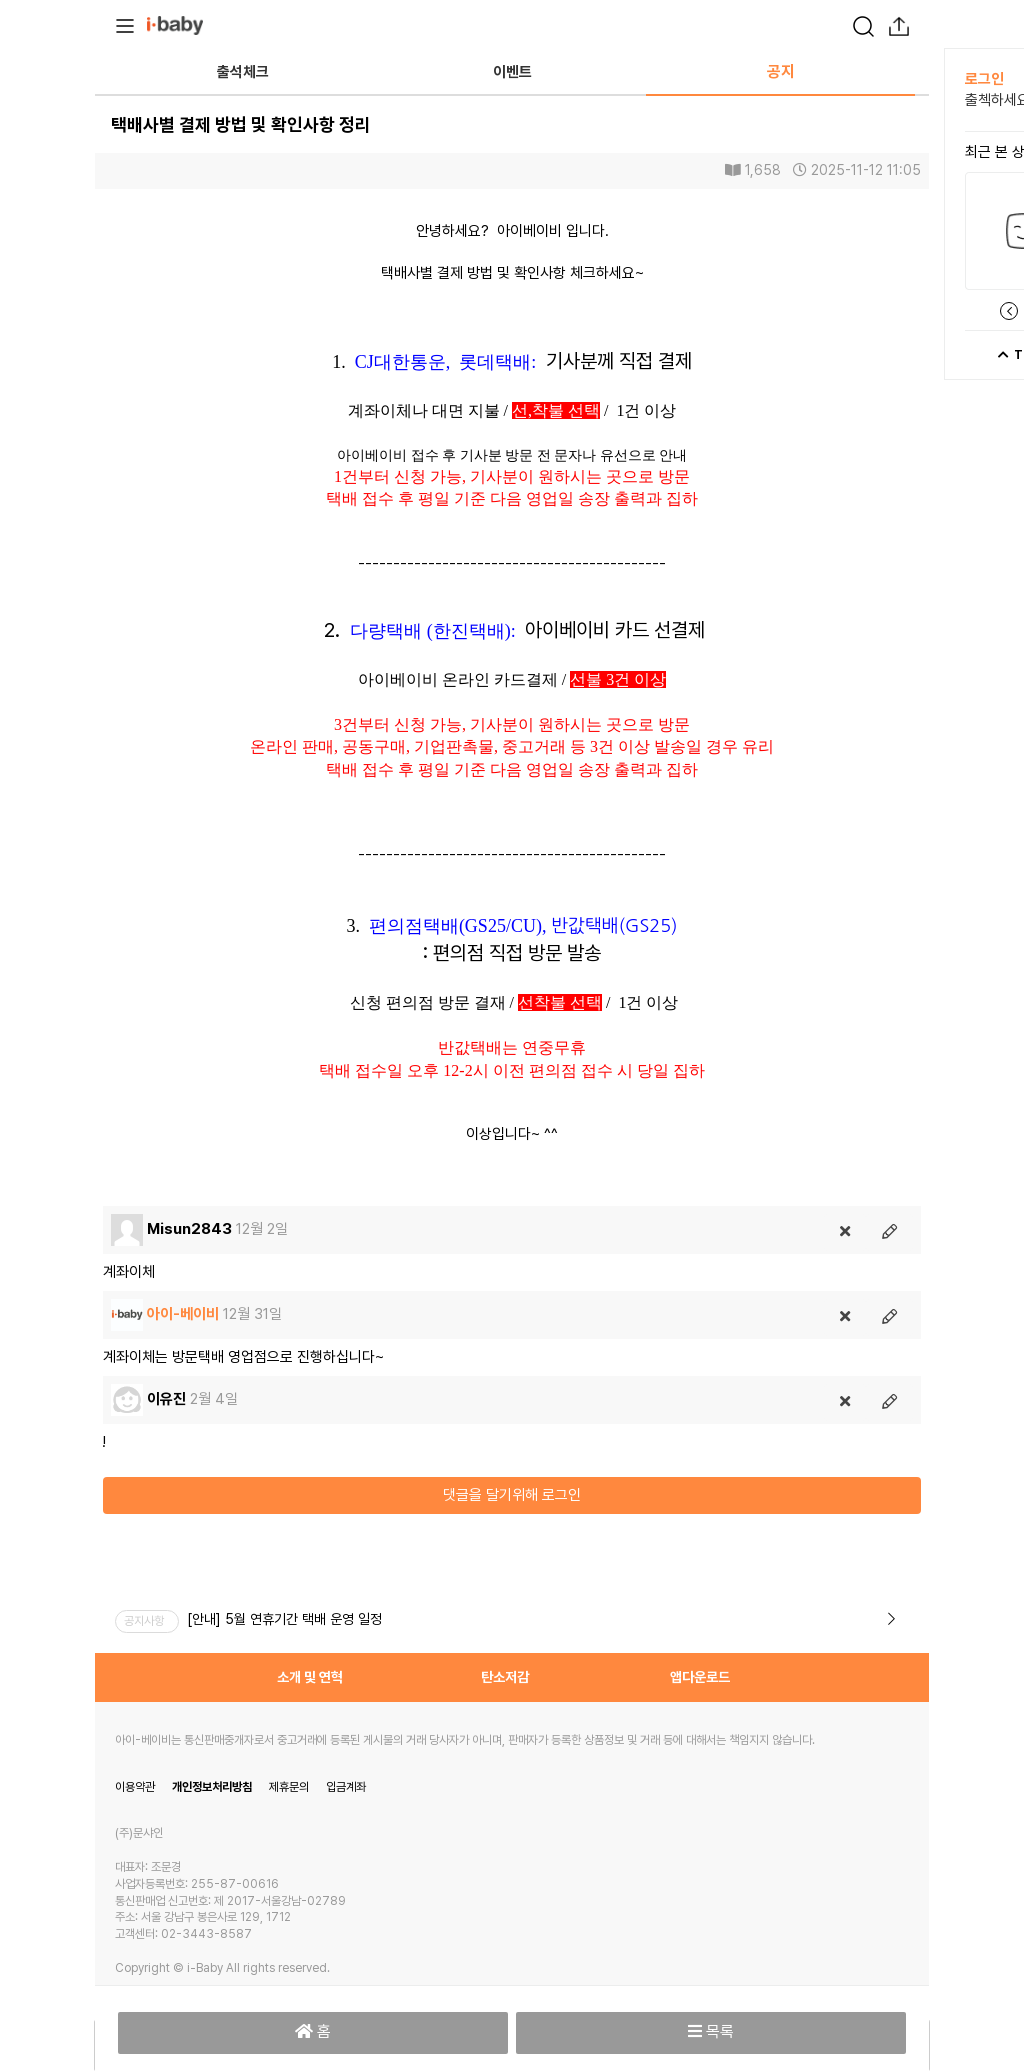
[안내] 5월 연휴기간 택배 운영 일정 (284, 1619)
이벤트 (512, 72)
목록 (711, 2031)
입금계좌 (346, 1787)
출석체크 (243, 72)
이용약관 (135, 1787)
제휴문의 (289, 1787)
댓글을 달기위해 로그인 (512, 1495)
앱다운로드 (700, 1677)
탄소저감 (505, 1677)
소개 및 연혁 (310, 1677)
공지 (781, 71)
